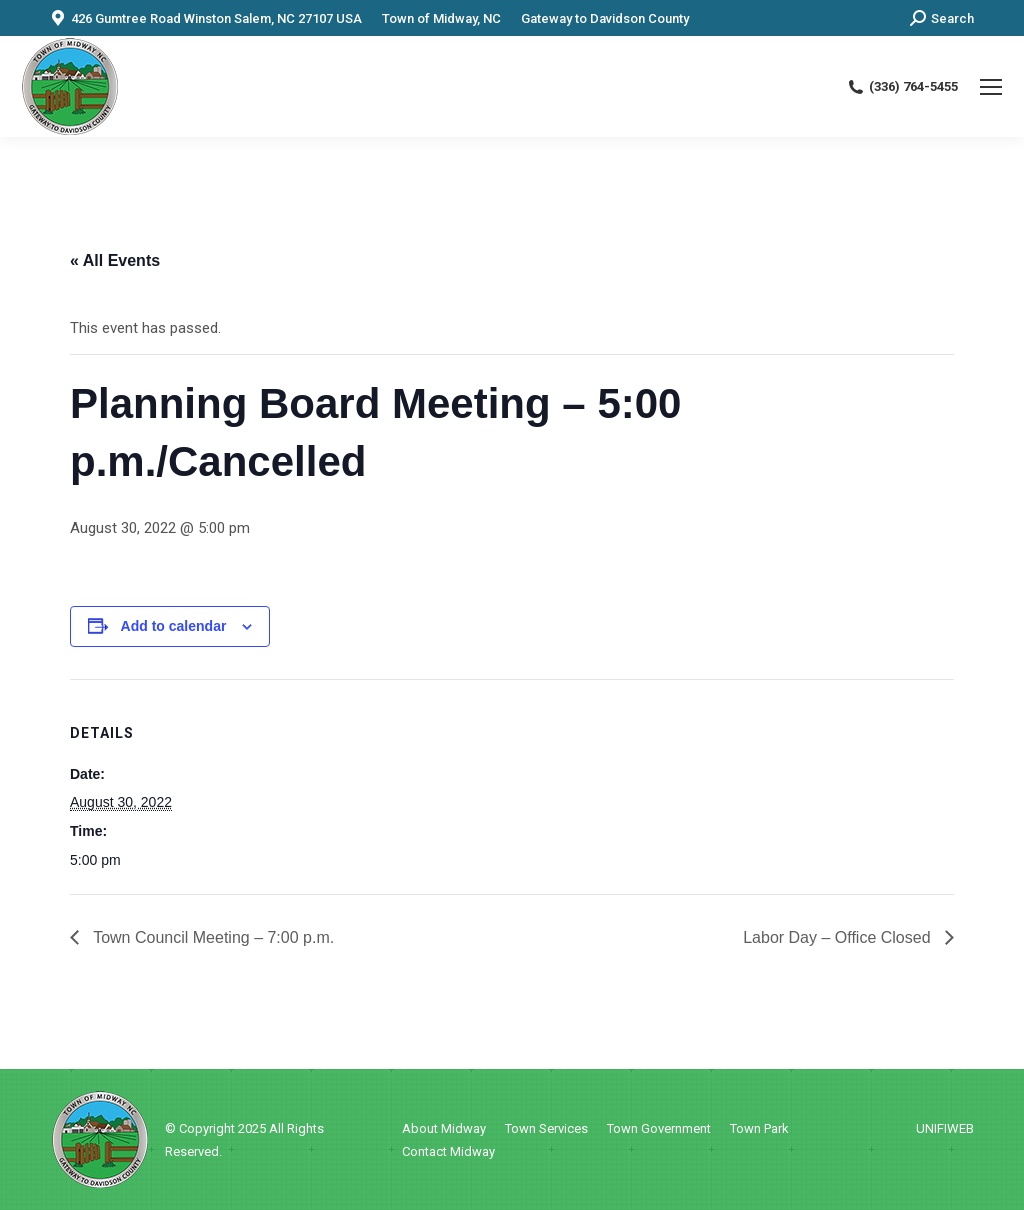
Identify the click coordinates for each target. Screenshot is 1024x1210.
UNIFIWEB (945, 1128)
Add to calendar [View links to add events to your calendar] (174, 626)
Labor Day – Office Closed (839, 937)
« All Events (115, 260)
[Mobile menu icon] (991, 87)
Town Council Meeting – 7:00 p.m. (211, 937)
